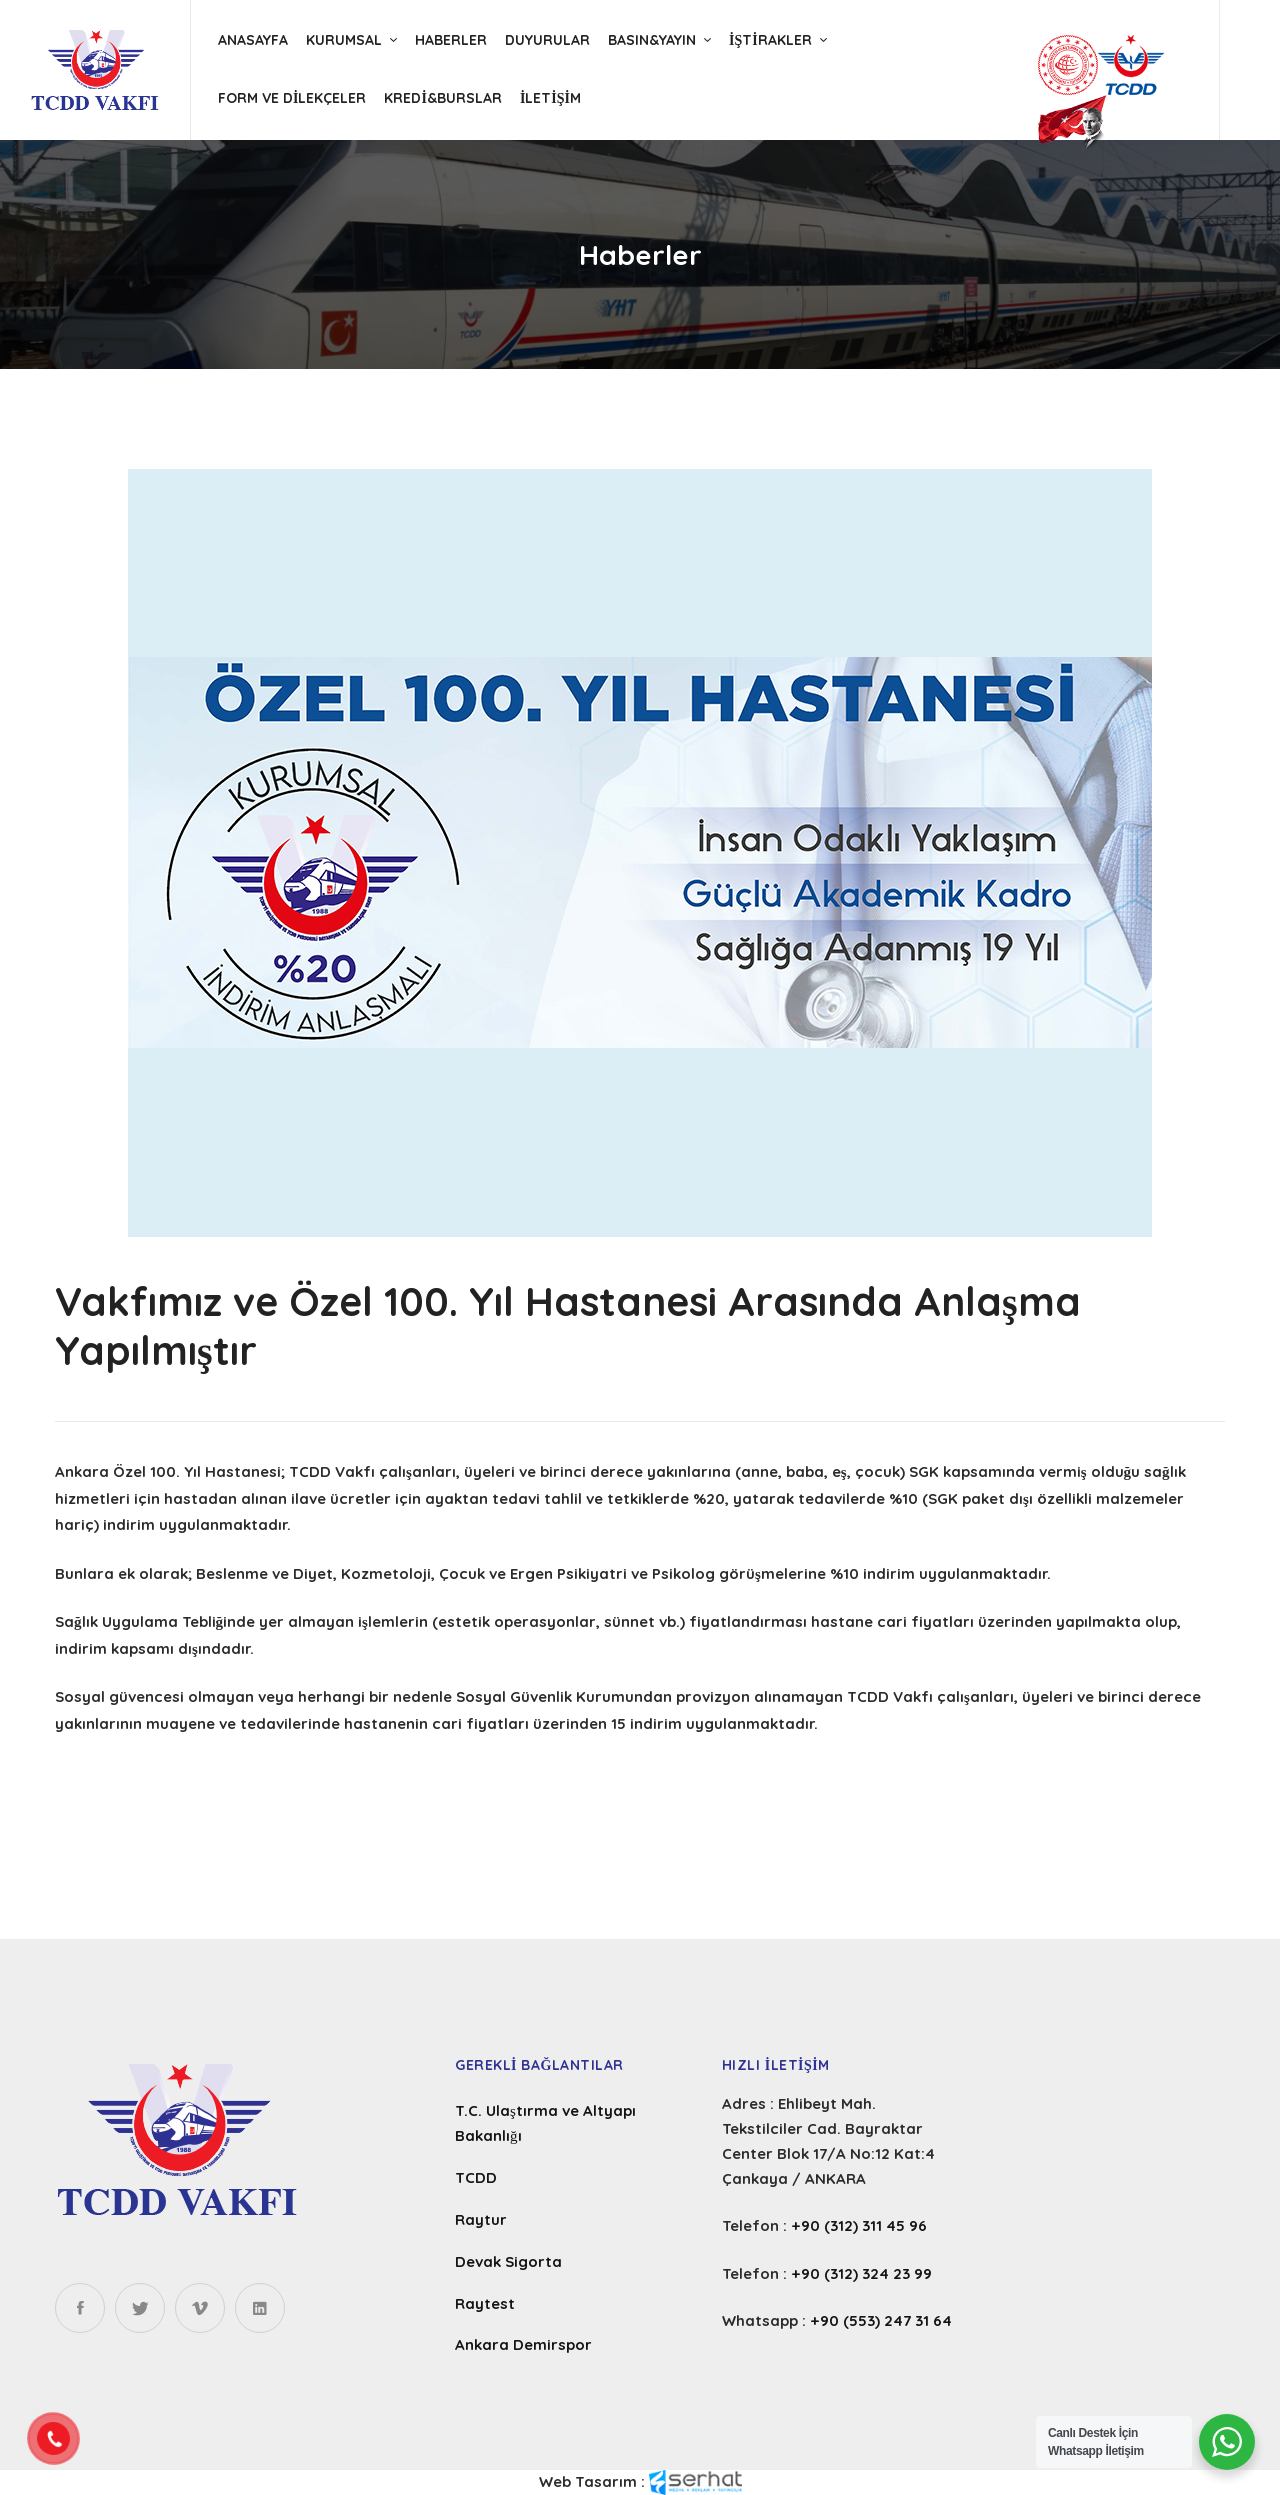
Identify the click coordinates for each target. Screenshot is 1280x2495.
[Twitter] (140, 2308)
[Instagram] (200, 2308)
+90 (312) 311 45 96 (859, 2225)
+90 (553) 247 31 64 (881, 2320)
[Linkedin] (260, 2308)
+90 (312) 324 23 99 (861, 2273)
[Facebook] (80, 2308)
